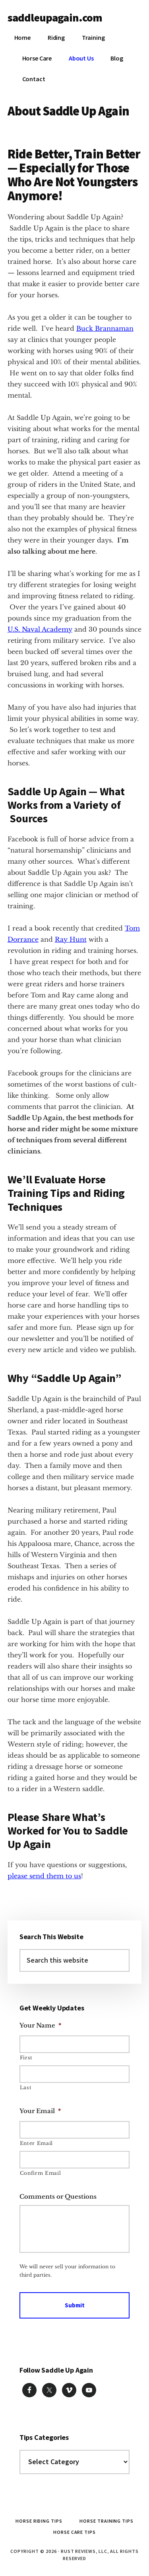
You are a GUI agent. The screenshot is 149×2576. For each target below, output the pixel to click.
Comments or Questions (58, 2196)
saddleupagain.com (55, 17)
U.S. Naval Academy (40, 629)
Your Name (40, 2025)
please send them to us (44, 1876)
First (26, 2058)
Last (26, 2087)
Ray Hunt (71, 939)
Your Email (40, 2111)
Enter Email (36, 2143)
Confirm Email (40, 2173)
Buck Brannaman (105, 328)
